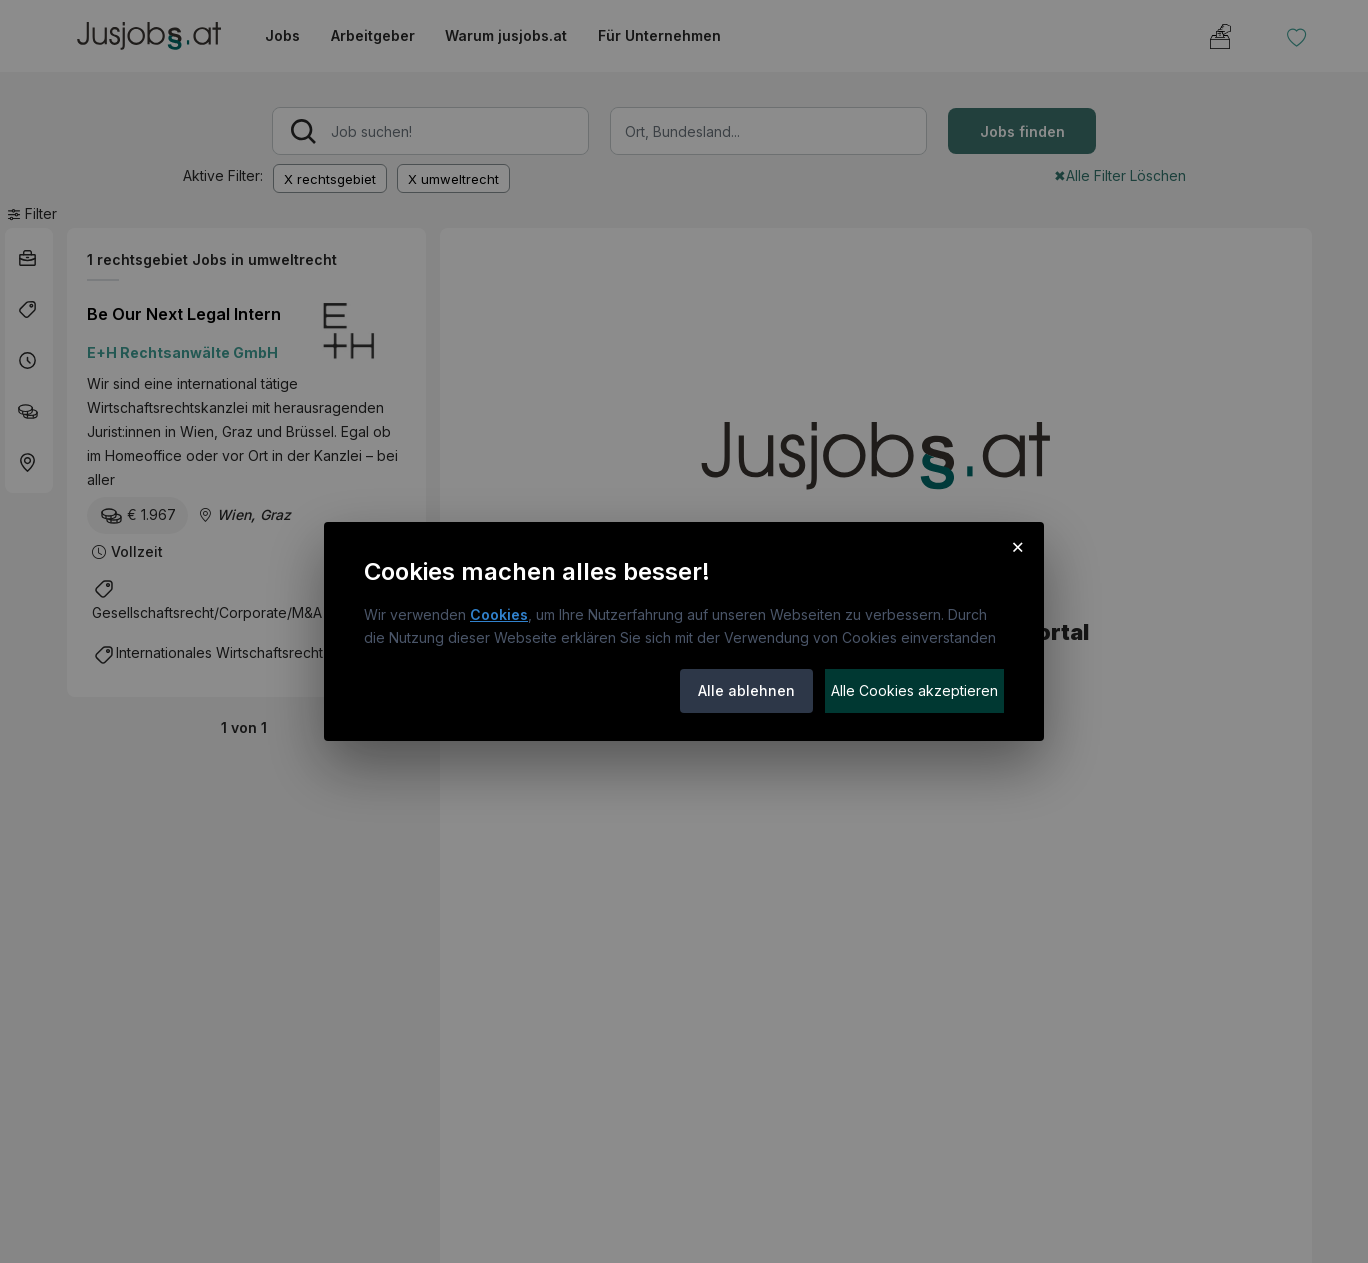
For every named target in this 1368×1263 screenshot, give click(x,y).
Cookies (499, 614)
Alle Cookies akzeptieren (914, 690)
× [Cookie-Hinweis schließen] (1017, 546)
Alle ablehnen (746, 690)
